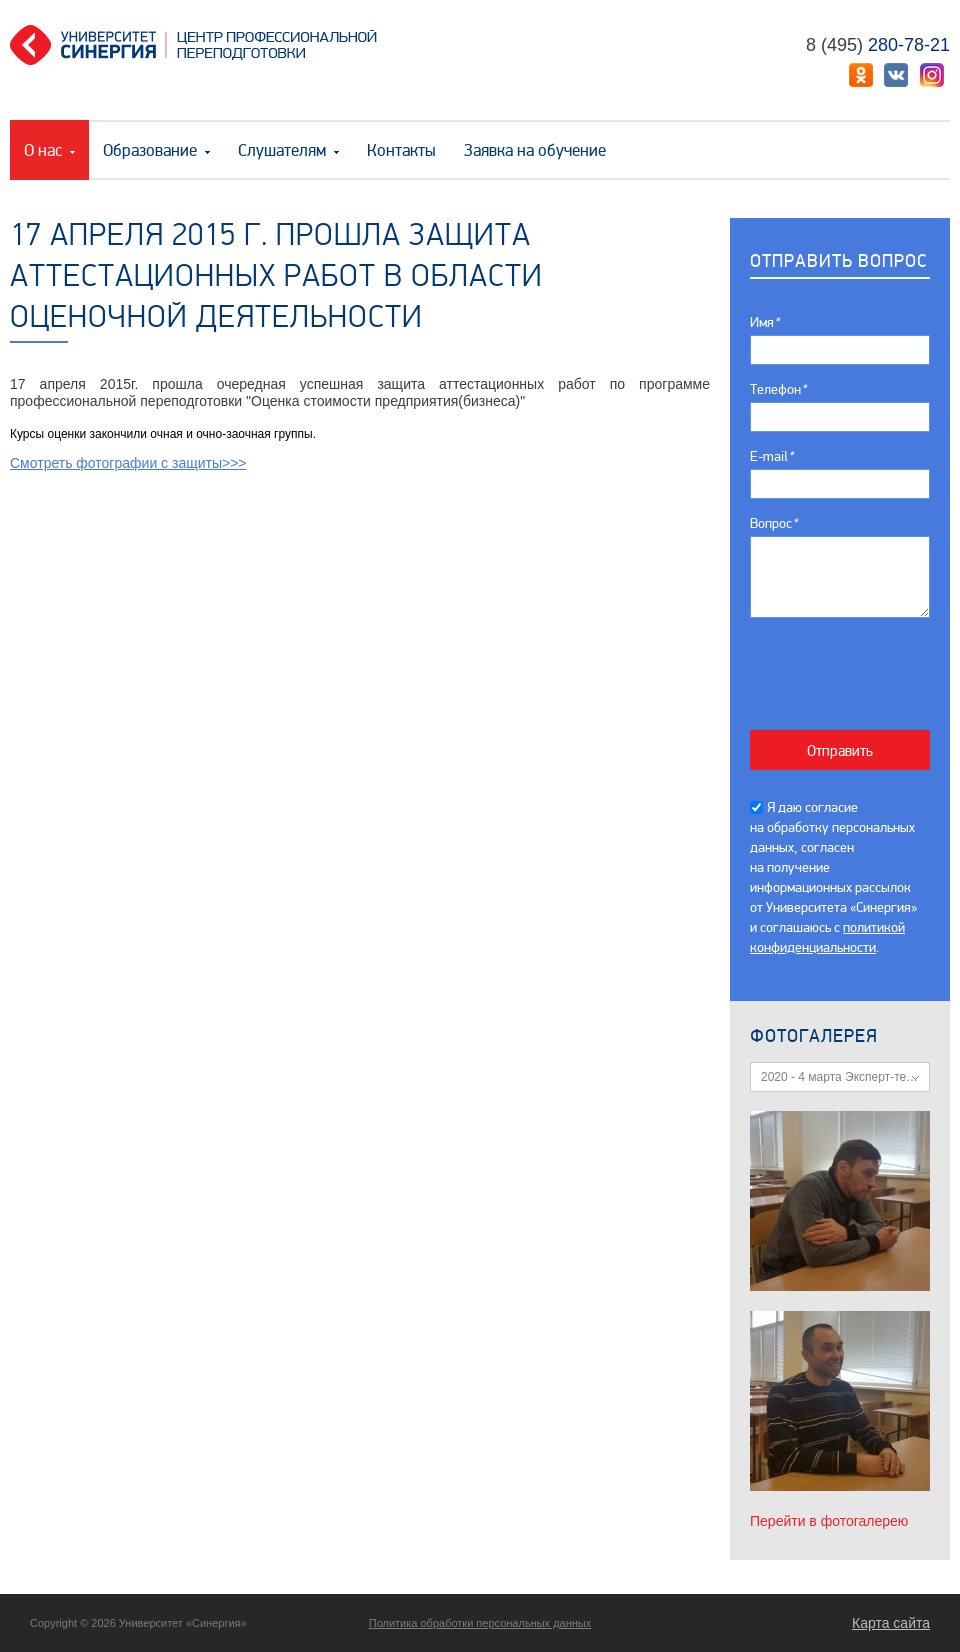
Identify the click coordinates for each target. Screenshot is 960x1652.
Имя (764, 322)
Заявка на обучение (535, 150)
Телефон (778, 389)
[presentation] (850, 663)
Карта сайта (891, 1623)
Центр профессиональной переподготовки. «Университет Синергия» (201, 45)
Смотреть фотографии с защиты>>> (128, 463)
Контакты (401, 150)
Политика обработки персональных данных (480, 1623)
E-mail (771, 456)
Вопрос (773, 523)
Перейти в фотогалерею (829, 1521)
